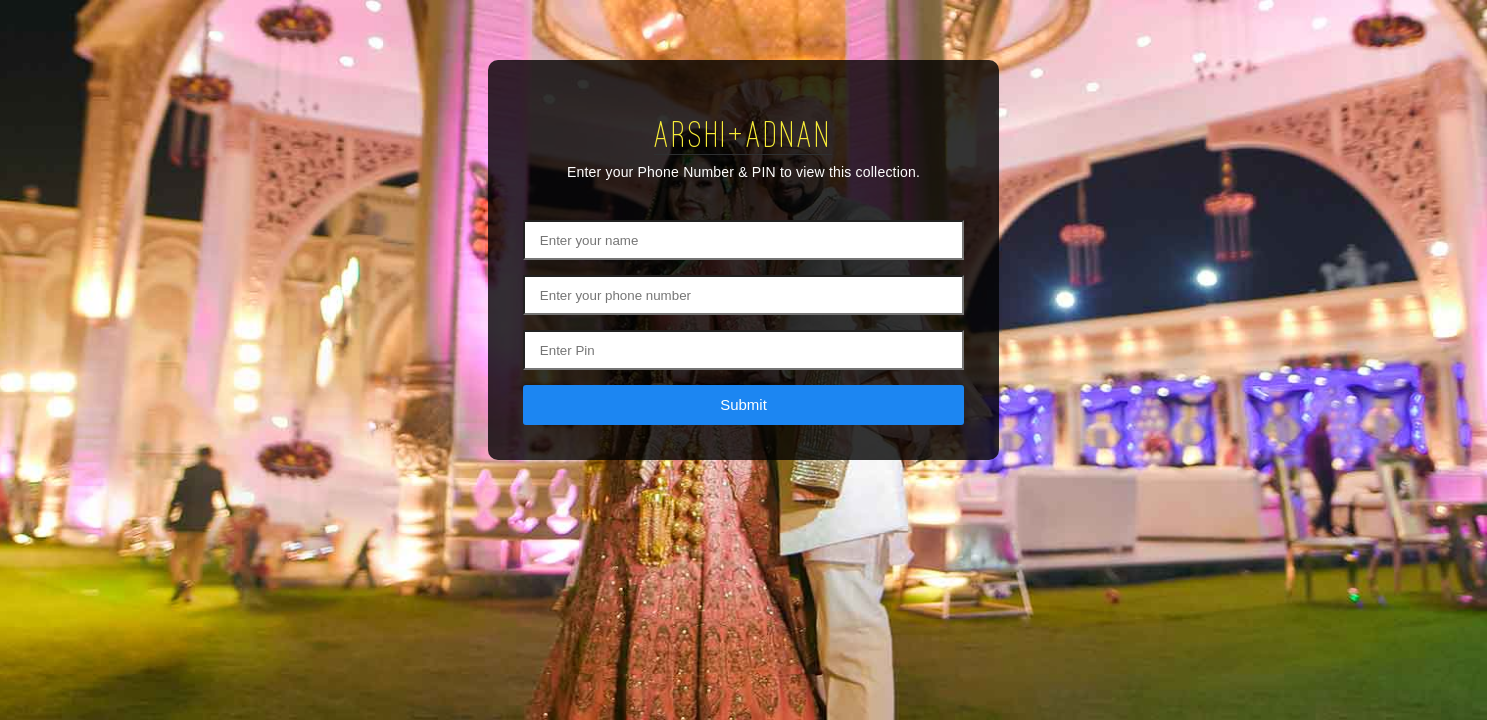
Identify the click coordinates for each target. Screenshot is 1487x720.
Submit (743, 404)
